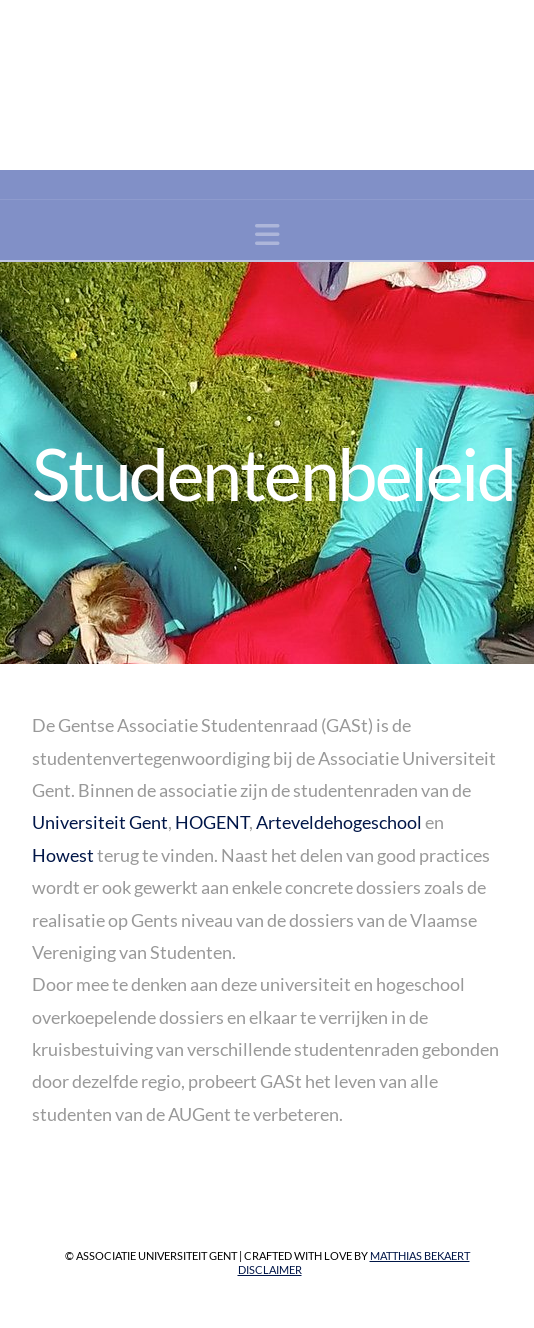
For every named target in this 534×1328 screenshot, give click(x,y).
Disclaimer (270, 1269)
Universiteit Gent (100, 822)
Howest (63, 855)
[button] (267, 234)
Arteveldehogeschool (339, 822)
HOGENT (212, 822)
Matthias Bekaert (420, 1255)
